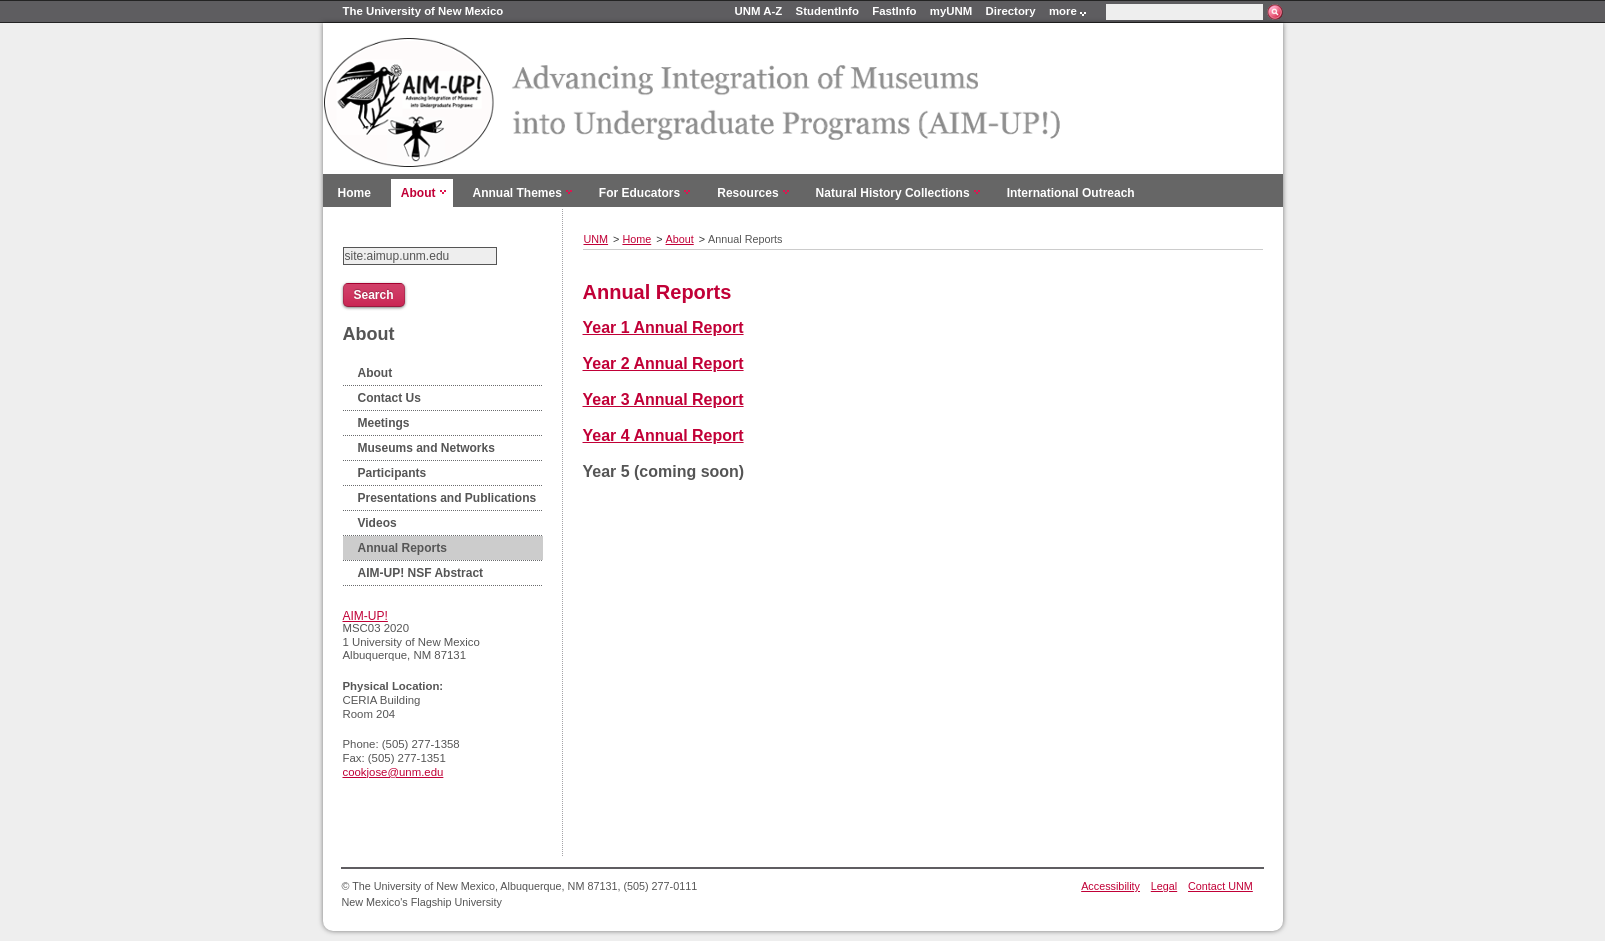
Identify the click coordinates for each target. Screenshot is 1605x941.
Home (354, 193)
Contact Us (389, 398)
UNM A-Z (759, 11)
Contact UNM (1220, 886)
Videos (377, 523)
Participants (392, 473)
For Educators (639, 193)
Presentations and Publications (447, 498)
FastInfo (894, 11)
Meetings (384, 423)
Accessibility (1110, 886)
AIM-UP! (365, 616)
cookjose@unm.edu (393, 772)
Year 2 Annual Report (663, 363)
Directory (1011, 11)
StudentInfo (827, 11)
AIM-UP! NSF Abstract (421, 573)
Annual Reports (402, 548)
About (418, 193)
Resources (747, 193)
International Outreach (1071, 193)
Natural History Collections (893, 193)
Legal (1164, 886)
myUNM (951, 11)
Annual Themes (517, 193)
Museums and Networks (426, 448)
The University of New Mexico (423, 11)
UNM (596, 239)
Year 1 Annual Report (663, 327)
